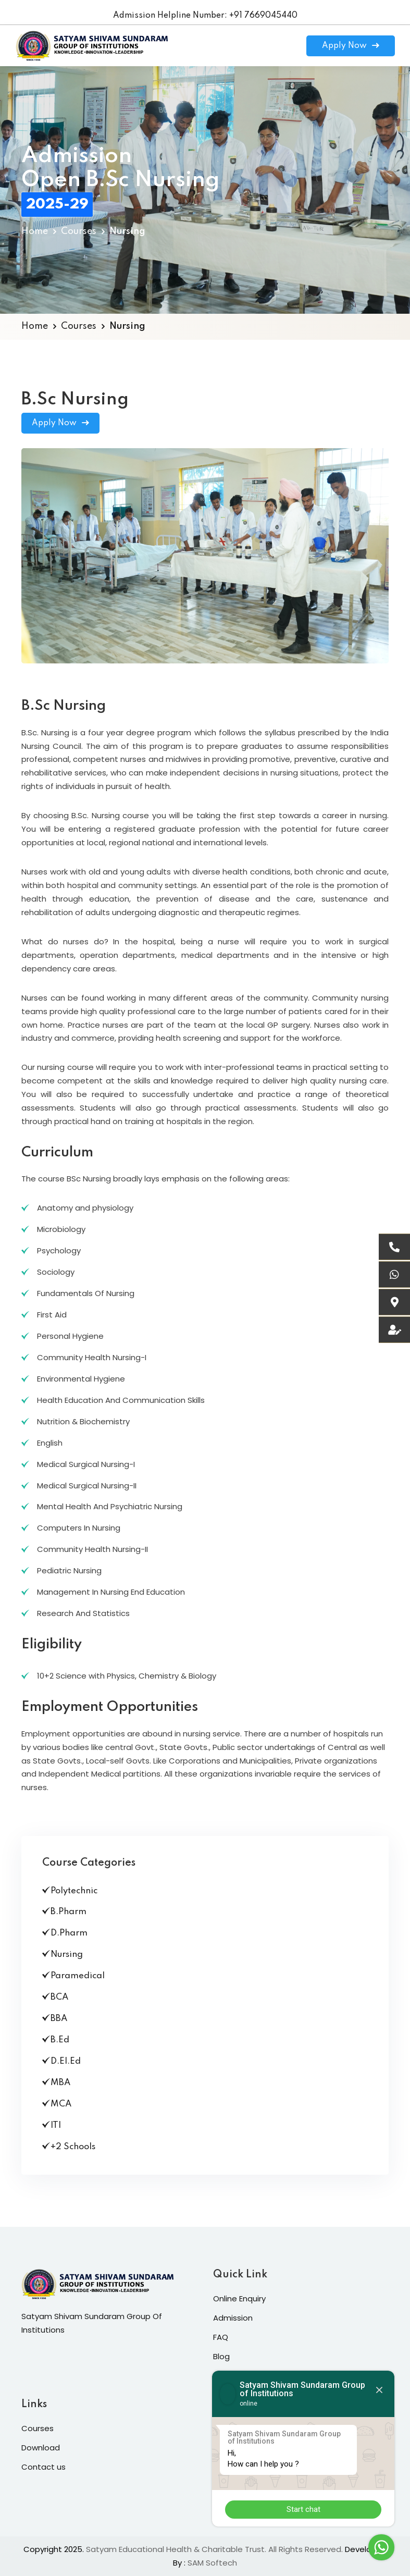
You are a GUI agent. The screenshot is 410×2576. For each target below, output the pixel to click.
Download (40, 2447)
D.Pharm (65, 1933)
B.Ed (55, 2039)
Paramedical (73, 1975)
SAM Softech (212, 2562)
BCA (55, 1997)
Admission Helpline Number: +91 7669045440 (205, 15)
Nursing (62, 1954)
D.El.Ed (61, 2061)
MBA (56, 2082)
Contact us (43, 2466)
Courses (78, 231)
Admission (233, 2317)
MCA (56, 2104)
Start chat (303, 2509)
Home (34, 231)
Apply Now (350, 46)
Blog (221, 2356)
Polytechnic (69, 1890)
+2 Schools (68, 2146)
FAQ (220, 2337)
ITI (51, 2125)
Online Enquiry (239, 2298)
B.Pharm (64, 1911)
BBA (54, 2018)
